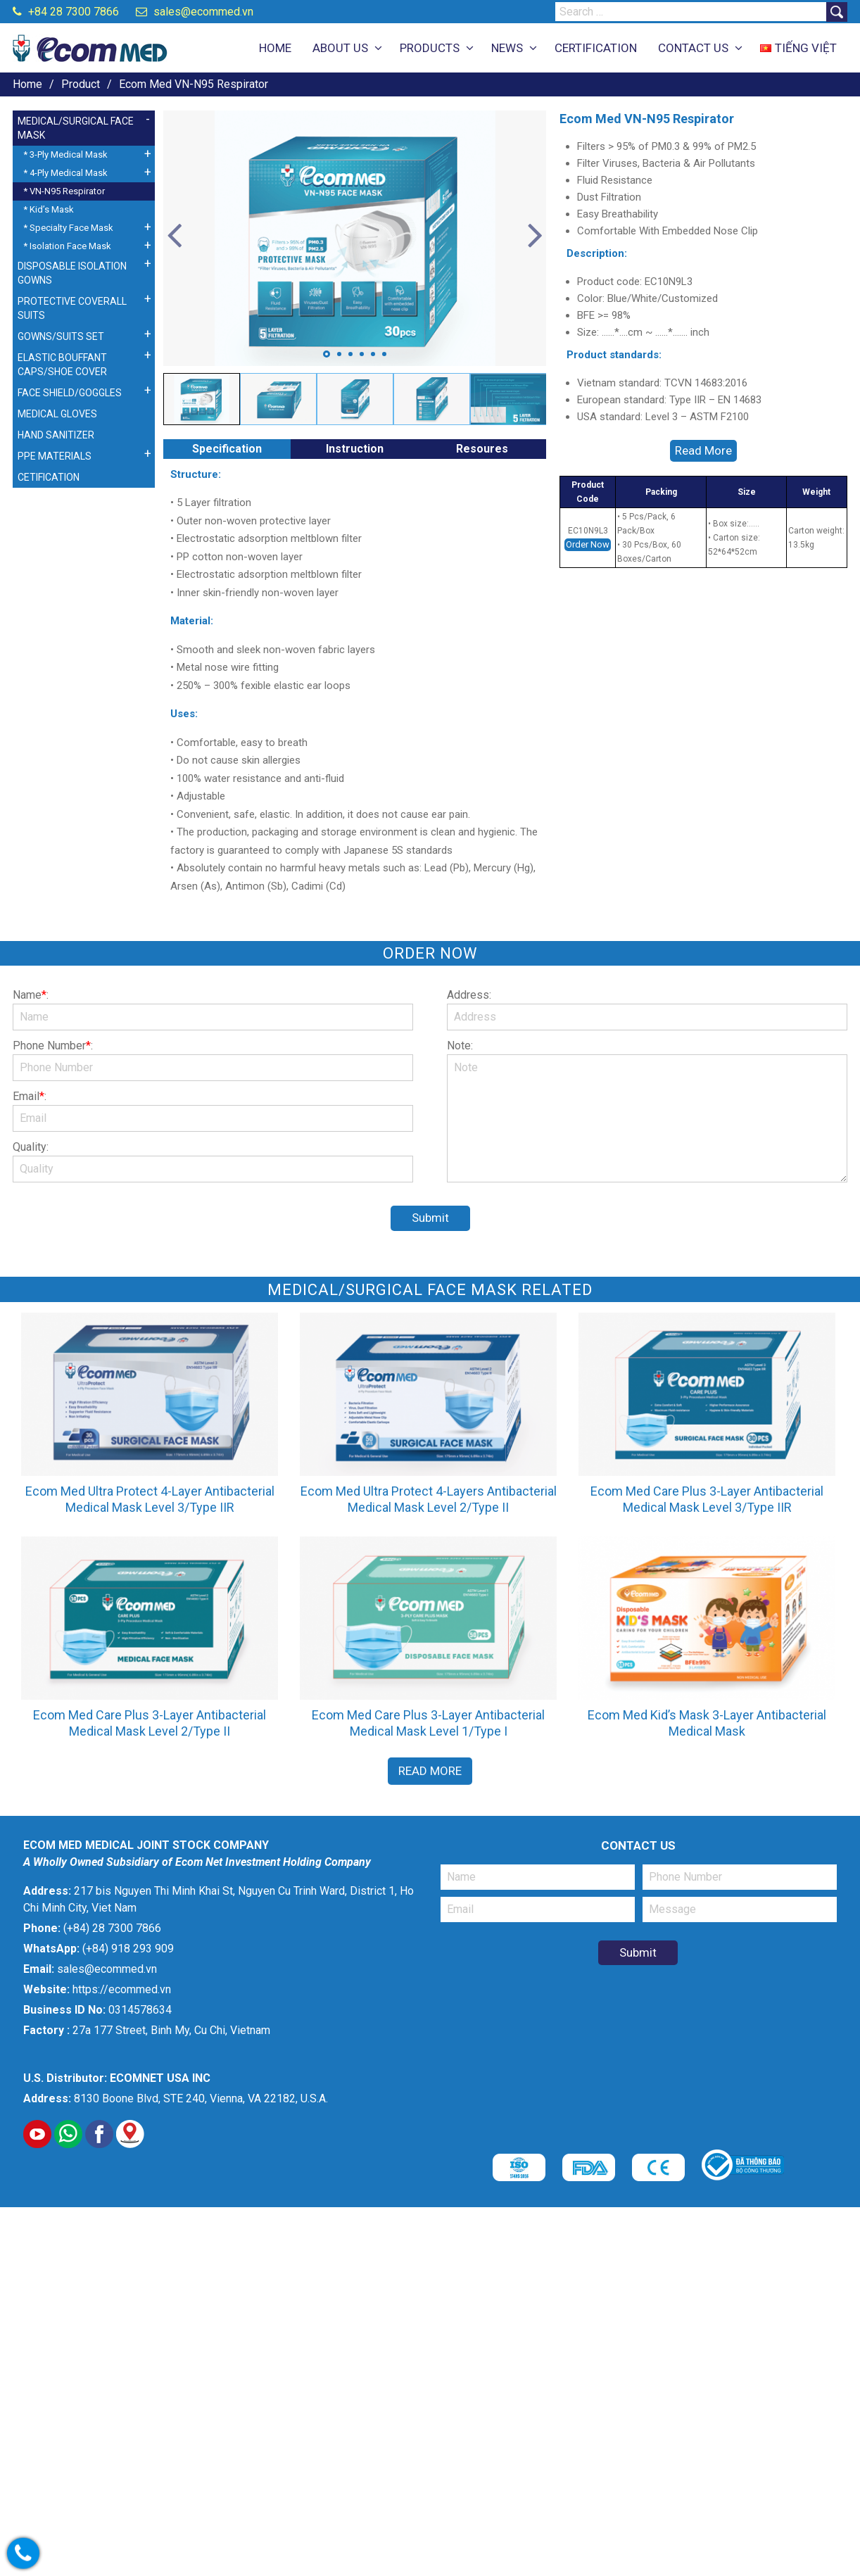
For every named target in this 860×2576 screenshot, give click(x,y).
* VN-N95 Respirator (64, 191)
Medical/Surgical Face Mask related (430, 1290)
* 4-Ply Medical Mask (65, 173)
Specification (227, 448)
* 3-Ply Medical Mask (65, 154)
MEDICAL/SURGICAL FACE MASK (76, 128)
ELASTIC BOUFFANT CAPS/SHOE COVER (62, 364)
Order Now (587, 544)
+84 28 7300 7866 (66, 11)
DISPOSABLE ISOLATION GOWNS (72, 273)
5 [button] (373, 354)
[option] (355, 238)
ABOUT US (340, 48)
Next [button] (535, 235)
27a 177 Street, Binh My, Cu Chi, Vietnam (171, 2030)
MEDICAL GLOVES (57, 413)
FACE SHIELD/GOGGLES (70, 392)
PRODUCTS (430, 48)
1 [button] (326, 354)
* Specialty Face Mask (68, 227)
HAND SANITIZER (56, 435)
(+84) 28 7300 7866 (112, 1928)
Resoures (482, 448)
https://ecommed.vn (121, 1989)
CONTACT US (693, 48)
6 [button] (384, 354)
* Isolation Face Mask (67, 246)
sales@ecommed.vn (194, 11)
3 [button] (350, 354)
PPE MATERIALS (54, 456)
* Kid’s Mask (48, 209)
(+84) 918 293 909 (128, 1948)
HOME (275, 48)
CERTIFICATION (596, 48)
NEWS (507, 48)
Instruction (355, 448)
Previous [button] (174, 235)
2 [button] (339, 354)
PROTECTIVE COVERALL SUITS (72, 308)
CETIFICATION (49, 477)
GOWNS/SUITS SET (61, 336)
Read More (703, 450)
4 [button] (362, 354)
